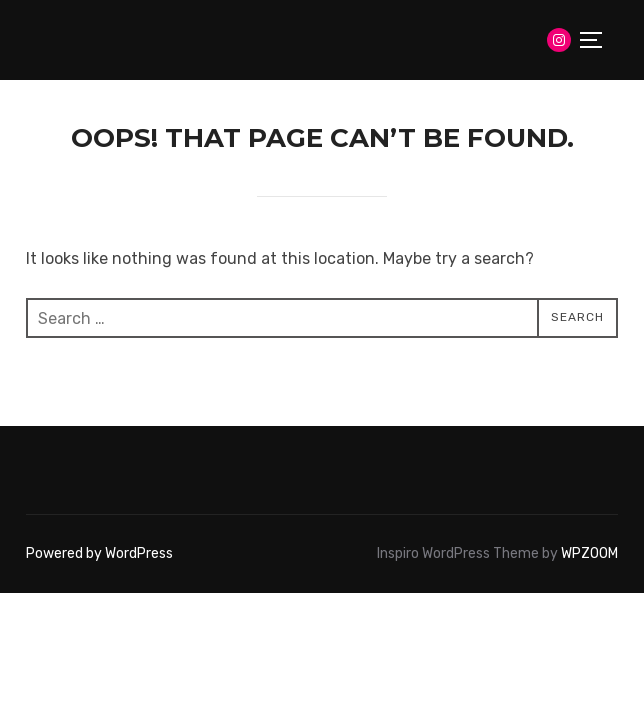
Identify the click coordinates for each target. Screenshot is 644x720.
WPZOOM (589, 553)
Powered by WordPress (99, 553)
